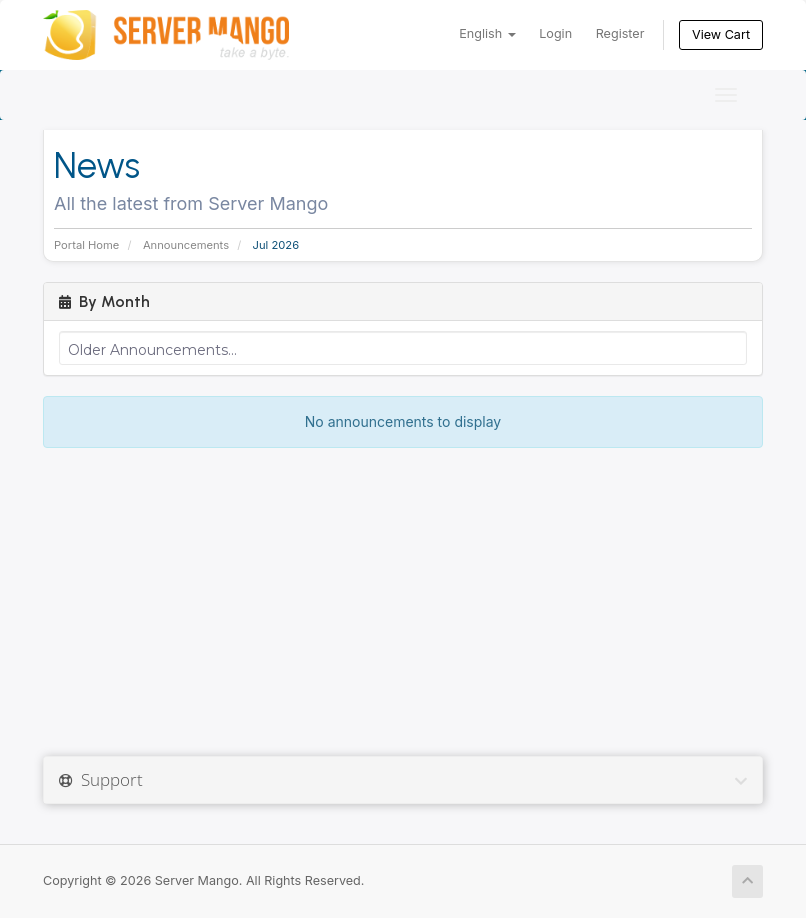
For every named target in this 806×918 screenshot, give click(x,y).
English (487, 33)
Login (555, 33)
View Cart (721, 34)
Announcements (186, 245)
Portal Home (86, 245)
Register (620, 33)
